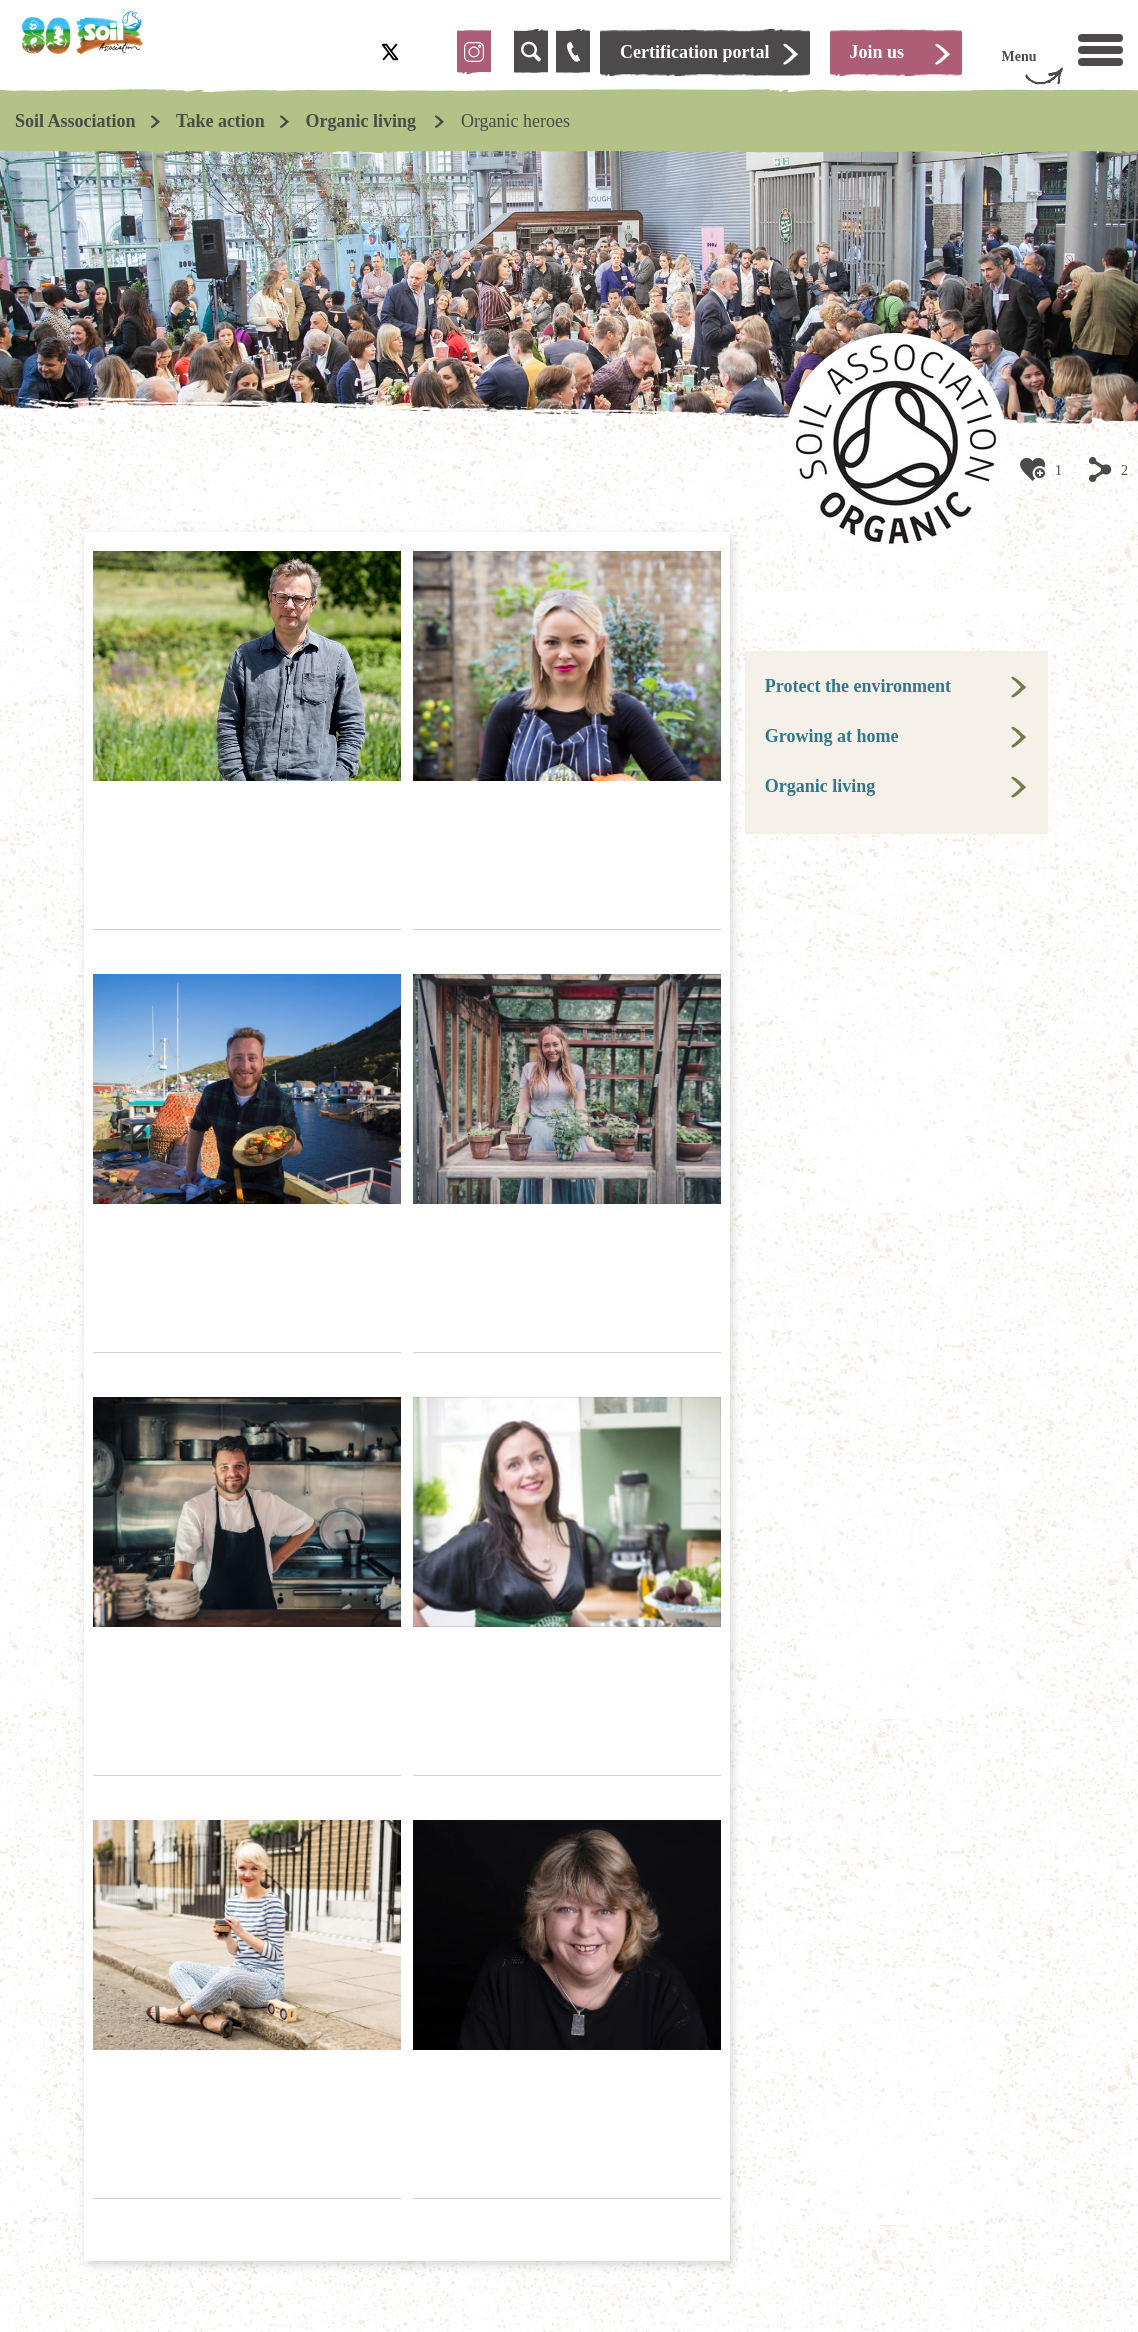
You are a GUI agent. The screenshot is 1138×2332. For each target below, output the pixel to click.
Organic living (362, 121)
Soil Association (75, 121)
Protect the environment (858, 686)
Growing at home (832, 736)
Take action (220, 121)
